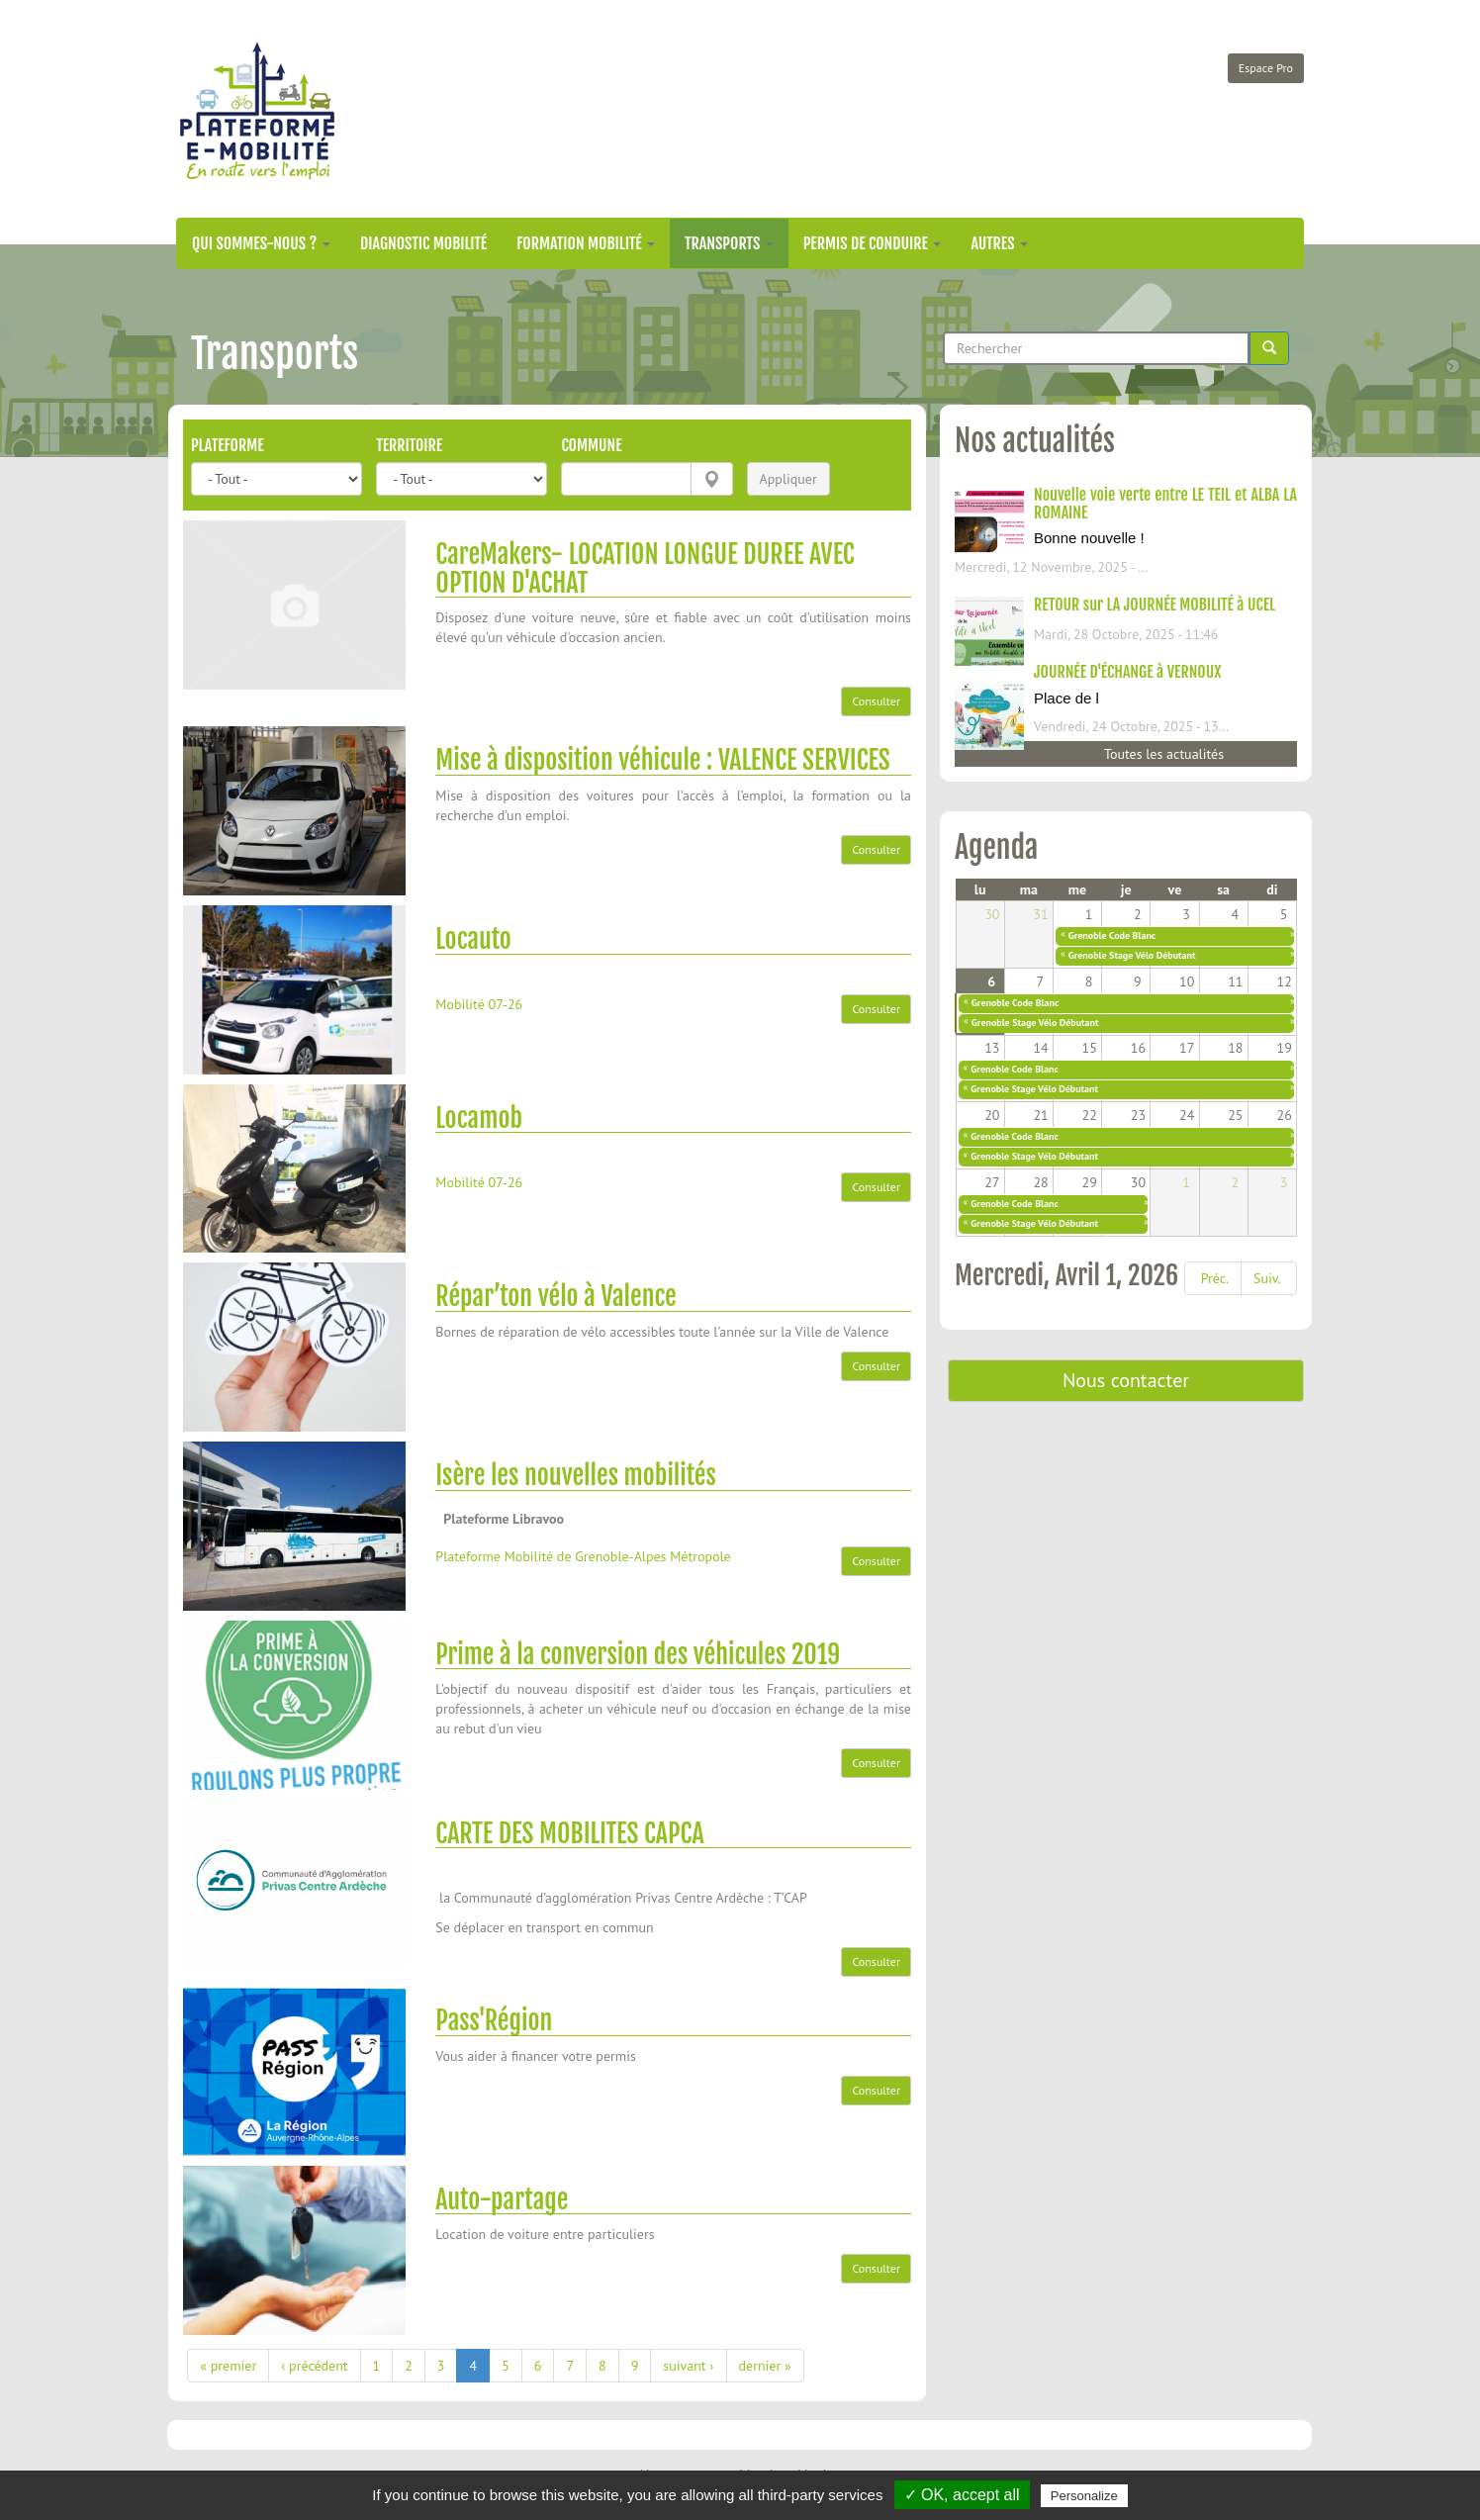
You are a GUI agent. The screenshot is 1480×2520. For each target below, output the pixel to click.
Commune (591, 445)
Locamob (478, 1118)
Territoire (409, 445)
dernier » (765, 2366)
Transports (729, 243)
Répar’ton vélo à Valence (555, 1296)
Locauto (473, 939)
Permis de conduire (872, 243)
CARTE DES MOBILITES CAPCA (569, 1833)
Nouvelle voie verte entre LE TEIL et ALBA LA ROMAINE (1165, 503)
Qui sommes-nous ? (261, 243)
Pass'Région (493, 2020)
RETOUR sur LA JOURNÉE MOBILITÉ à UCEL (1154, 604)
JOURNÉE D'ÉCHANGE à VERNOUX (1127, 672)
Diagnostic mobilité (423, 243)
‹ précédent (314, 2366)
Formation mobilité (585, 243)
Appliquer (788, 479)
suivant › (688, 2366)
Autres (999, 243)
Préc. (1215, 1278)
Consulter (876, 701)
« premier (228, 2366)
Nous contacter (1126, 1380)
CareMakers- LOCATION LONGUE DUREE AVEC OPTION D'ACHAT (644, 568)
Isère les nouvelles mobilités (575, 1475)
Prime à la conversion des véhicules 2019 (637, 1654)
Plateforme (227, 445)
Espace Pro (1266, 67)
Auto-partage (501, 2199)
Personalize (1084, 2495)
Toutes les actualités (1164, 754)
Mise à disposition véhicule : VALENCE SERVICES (662, 760)
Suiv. (1266, 1278)
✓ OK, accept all (962, 2494)
